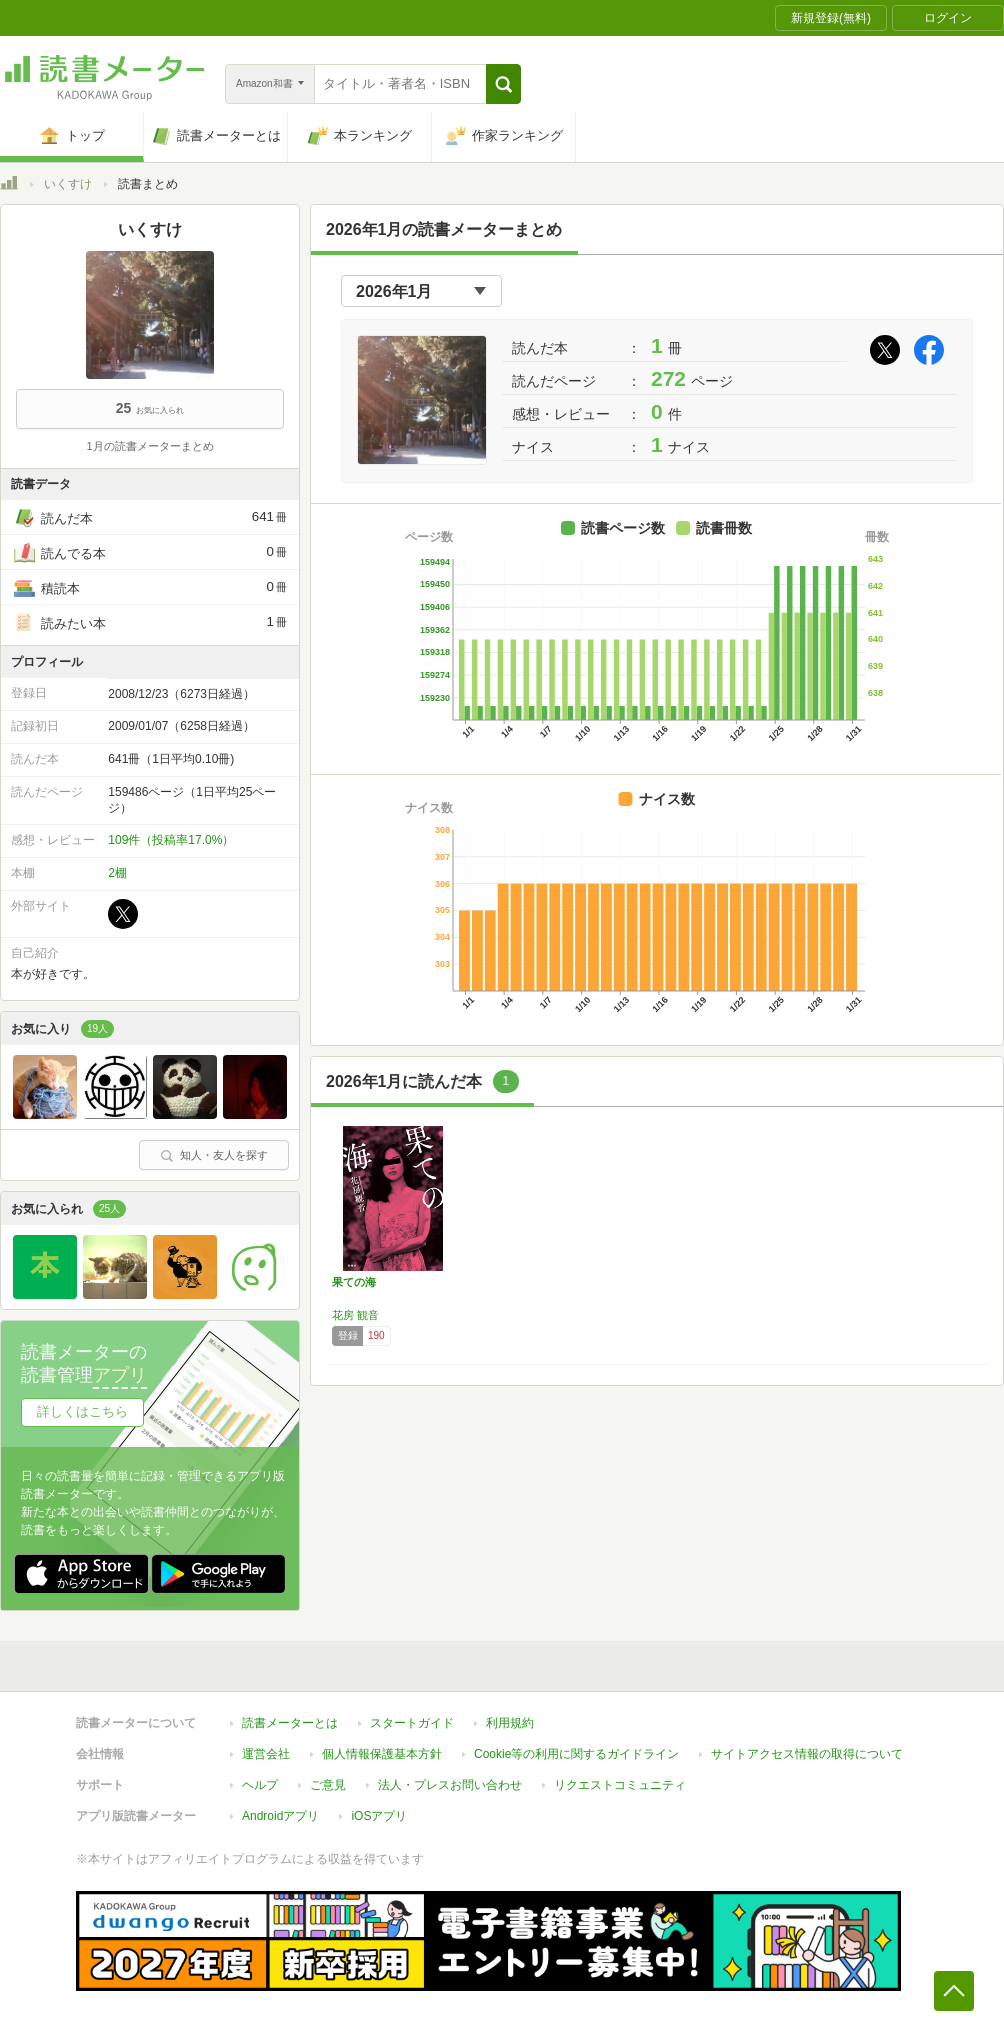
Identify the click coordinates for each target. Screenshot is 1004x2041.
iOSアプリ (379, 1816)
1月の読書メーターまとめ (149, 446)
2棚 (117, 873)
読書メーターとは (290, 1723)
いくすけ (68, 184)
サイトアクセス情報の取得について (807, 1754)
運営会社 (266, 1754)
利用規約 (510, 1723)
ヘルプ (260, 1785)
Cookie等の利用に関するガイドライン (576, 1754)
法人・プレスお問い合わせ (450, 1785)
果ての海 (354, 1282)
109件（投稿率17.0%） (171, 840)
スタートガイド (412, 1723)
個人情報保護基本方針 (382, 1754)
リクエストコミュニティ (620, 1785)
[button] (503, 84)
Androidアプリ (280, 1816)
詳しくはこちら (82, 1411)
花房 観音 (355, 1315)
